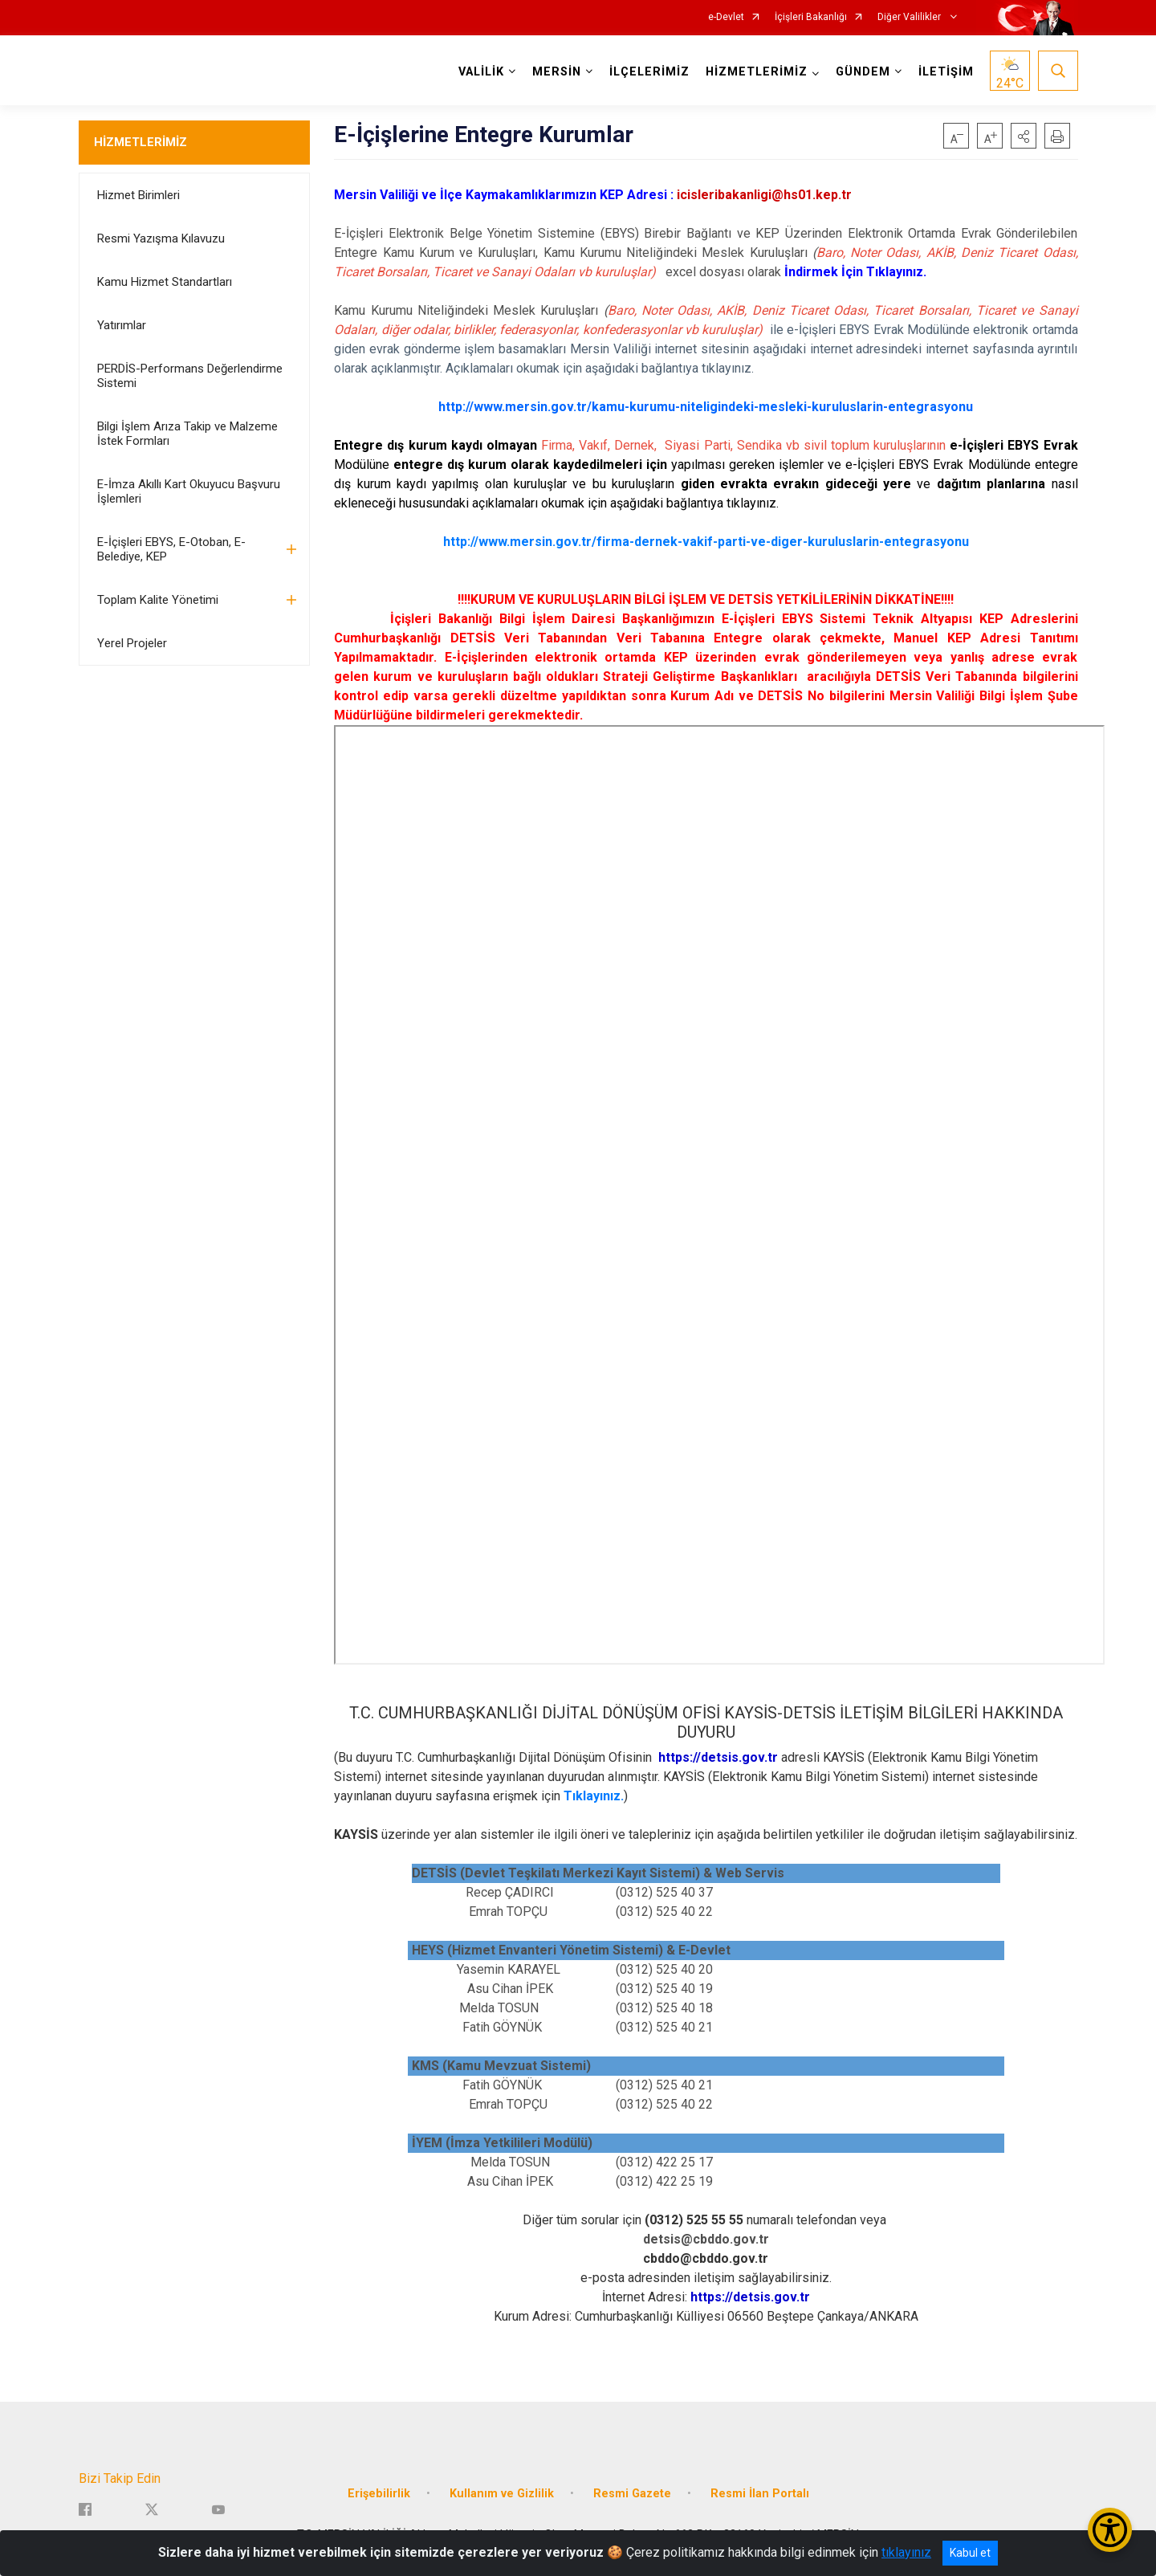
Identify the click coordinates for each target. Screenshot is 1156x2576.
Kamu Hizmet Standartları (164, 282)
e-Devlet (726, 17)
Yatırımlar (121, 325)
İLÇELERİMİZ (649, 72)
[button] (1023, 136)
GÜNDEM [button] (863, 72)
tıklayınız (906, 2552)
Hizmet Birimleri (138, 195)
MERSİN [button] (556, 72)
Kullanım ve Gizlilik (502, 2492)
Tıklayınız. (594, 1796)
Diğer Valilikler (910, 17)
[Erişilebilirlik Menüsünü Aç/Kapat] (1110, 2530)
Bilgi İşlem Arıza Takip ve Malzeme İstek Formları (187, 433)
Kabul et (970, 2552)
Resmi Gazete (632, 2492)
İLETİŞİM (946, 72)
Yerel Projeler (132, 643)
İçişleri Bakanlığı (811, 17)
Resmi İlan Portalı (759, 2492)
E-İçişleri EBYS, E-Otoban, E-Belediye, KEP (171, 549)
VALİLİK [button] (481, 72)
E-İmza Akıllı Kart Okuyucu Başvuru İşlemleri (188, 491)
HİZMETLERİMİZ (140, 142)
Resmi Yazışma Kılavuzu (161, 238)
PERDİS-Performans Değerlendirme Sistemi (190, 375)
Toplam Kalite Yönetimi (157, 600)
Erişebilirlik (379, 2492)
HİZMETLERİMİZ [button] (757, 72)
